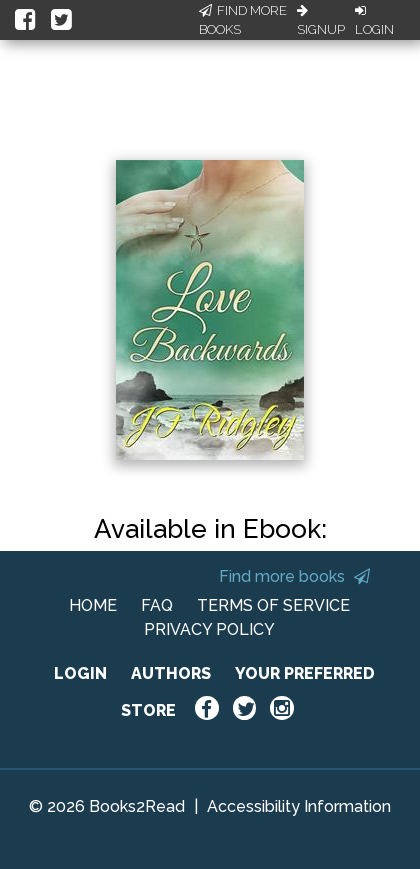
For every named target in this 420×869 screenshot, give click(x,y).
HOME (93, 605)
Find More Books (243, 20)
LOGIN (80, 673)
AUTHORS (171, 673)
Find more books (294, 576)
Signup (321, 21)
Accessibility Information (299, 806)
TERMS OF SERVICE (273, 605)
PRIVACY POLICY (209, 629)
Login (374, 21)
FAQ (157, 605)
